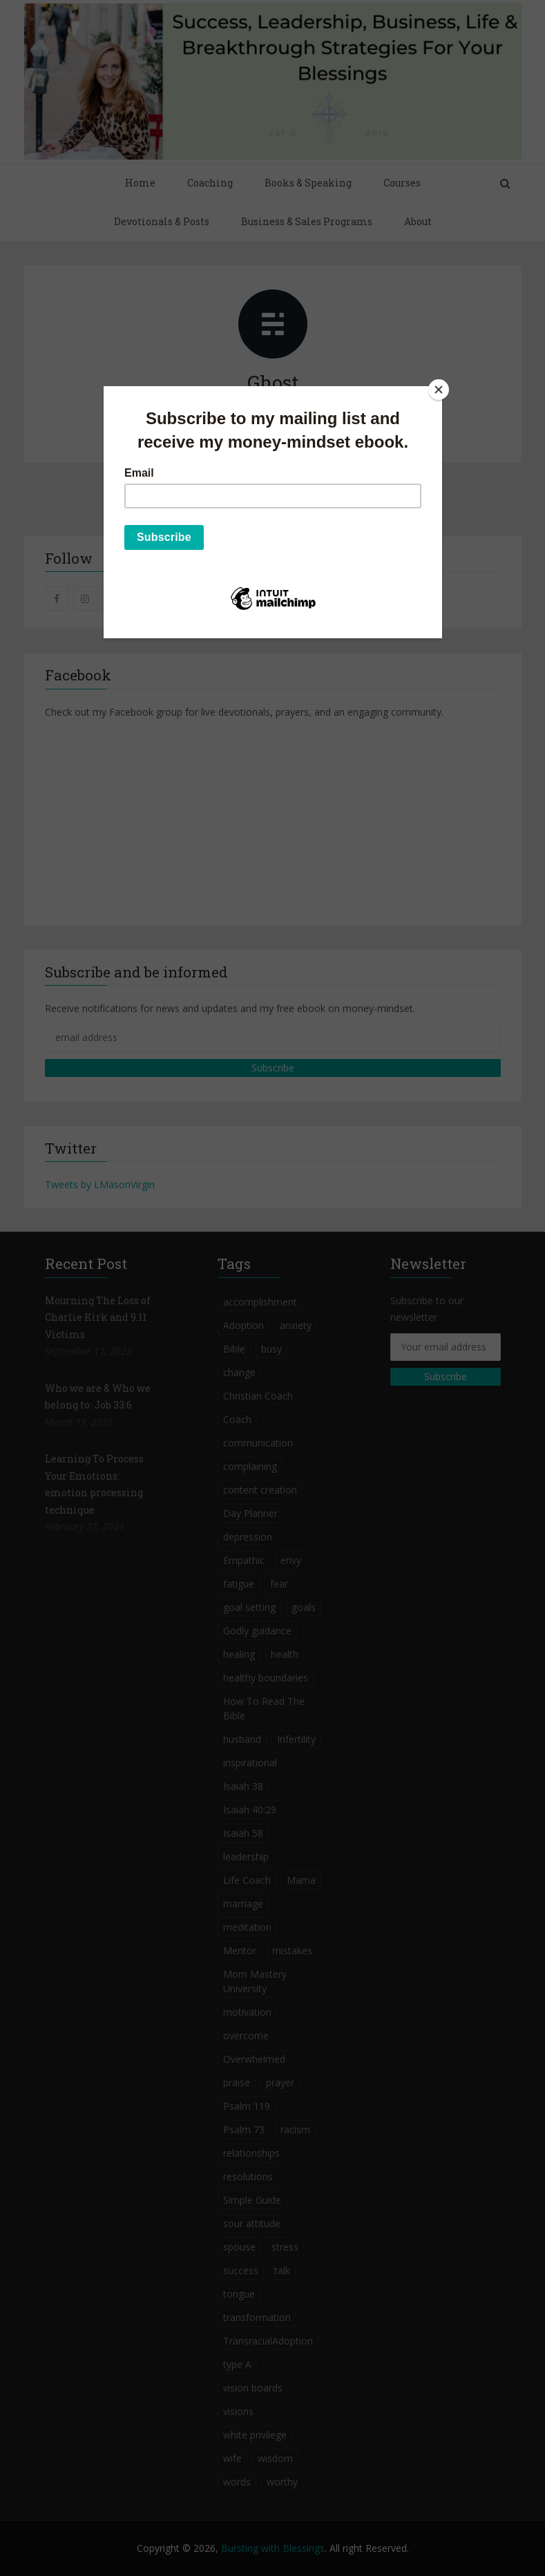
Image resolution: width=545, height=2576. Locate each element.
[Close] (438, 389)
